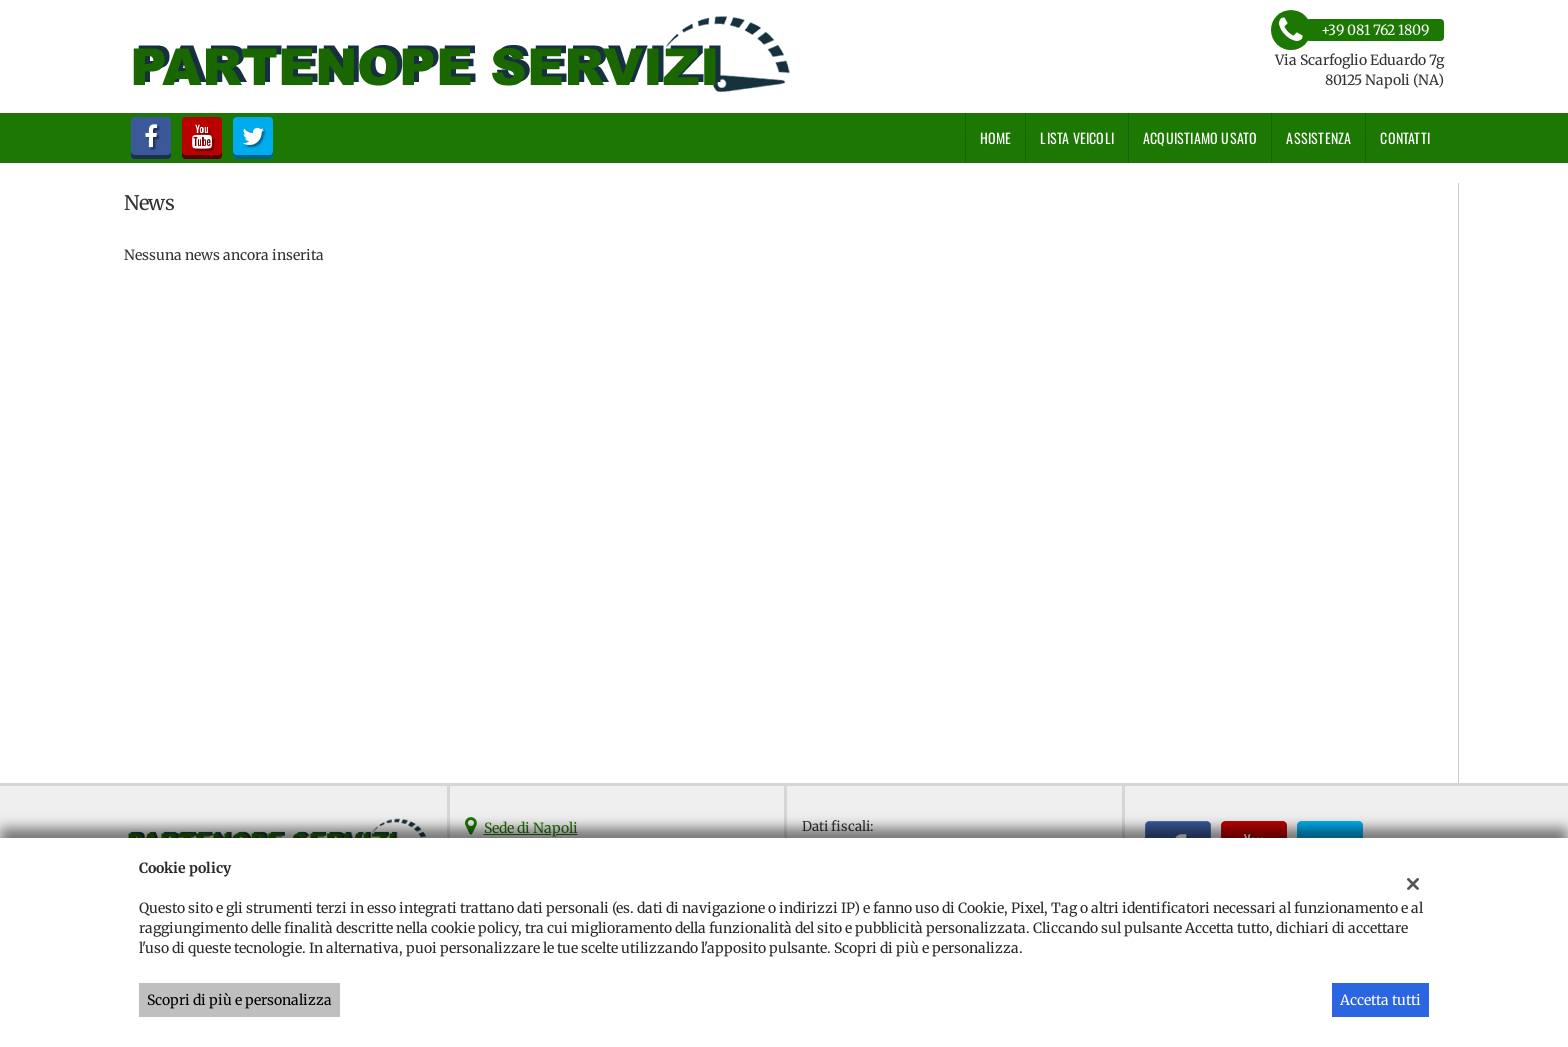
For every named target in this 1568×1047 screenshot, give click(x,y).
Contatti (1405, 137)
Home (996, 137)
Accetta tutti (1380, 1000)
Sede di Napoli (531, 828)
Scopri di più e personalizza (239, 1000)
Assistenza (1318, 137)
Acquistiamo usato (1200, 137)
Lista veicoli (1077, 137)
